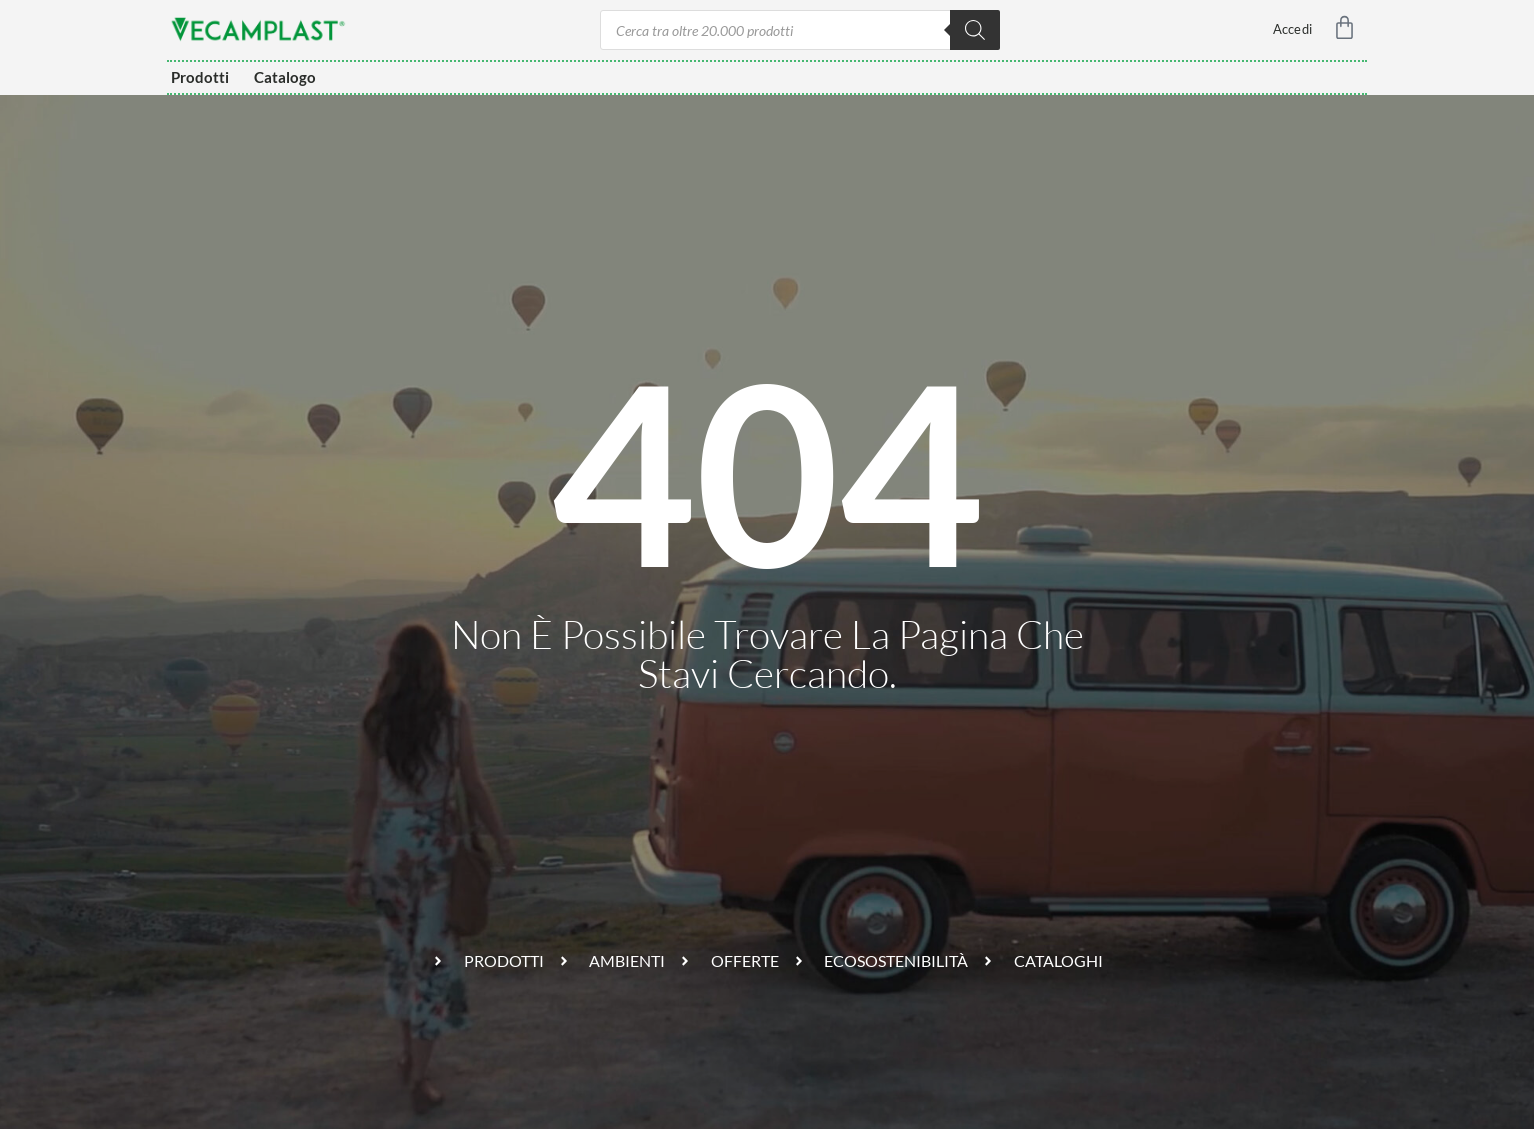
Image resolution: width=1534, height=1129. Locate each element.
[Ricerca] (975, 30)
